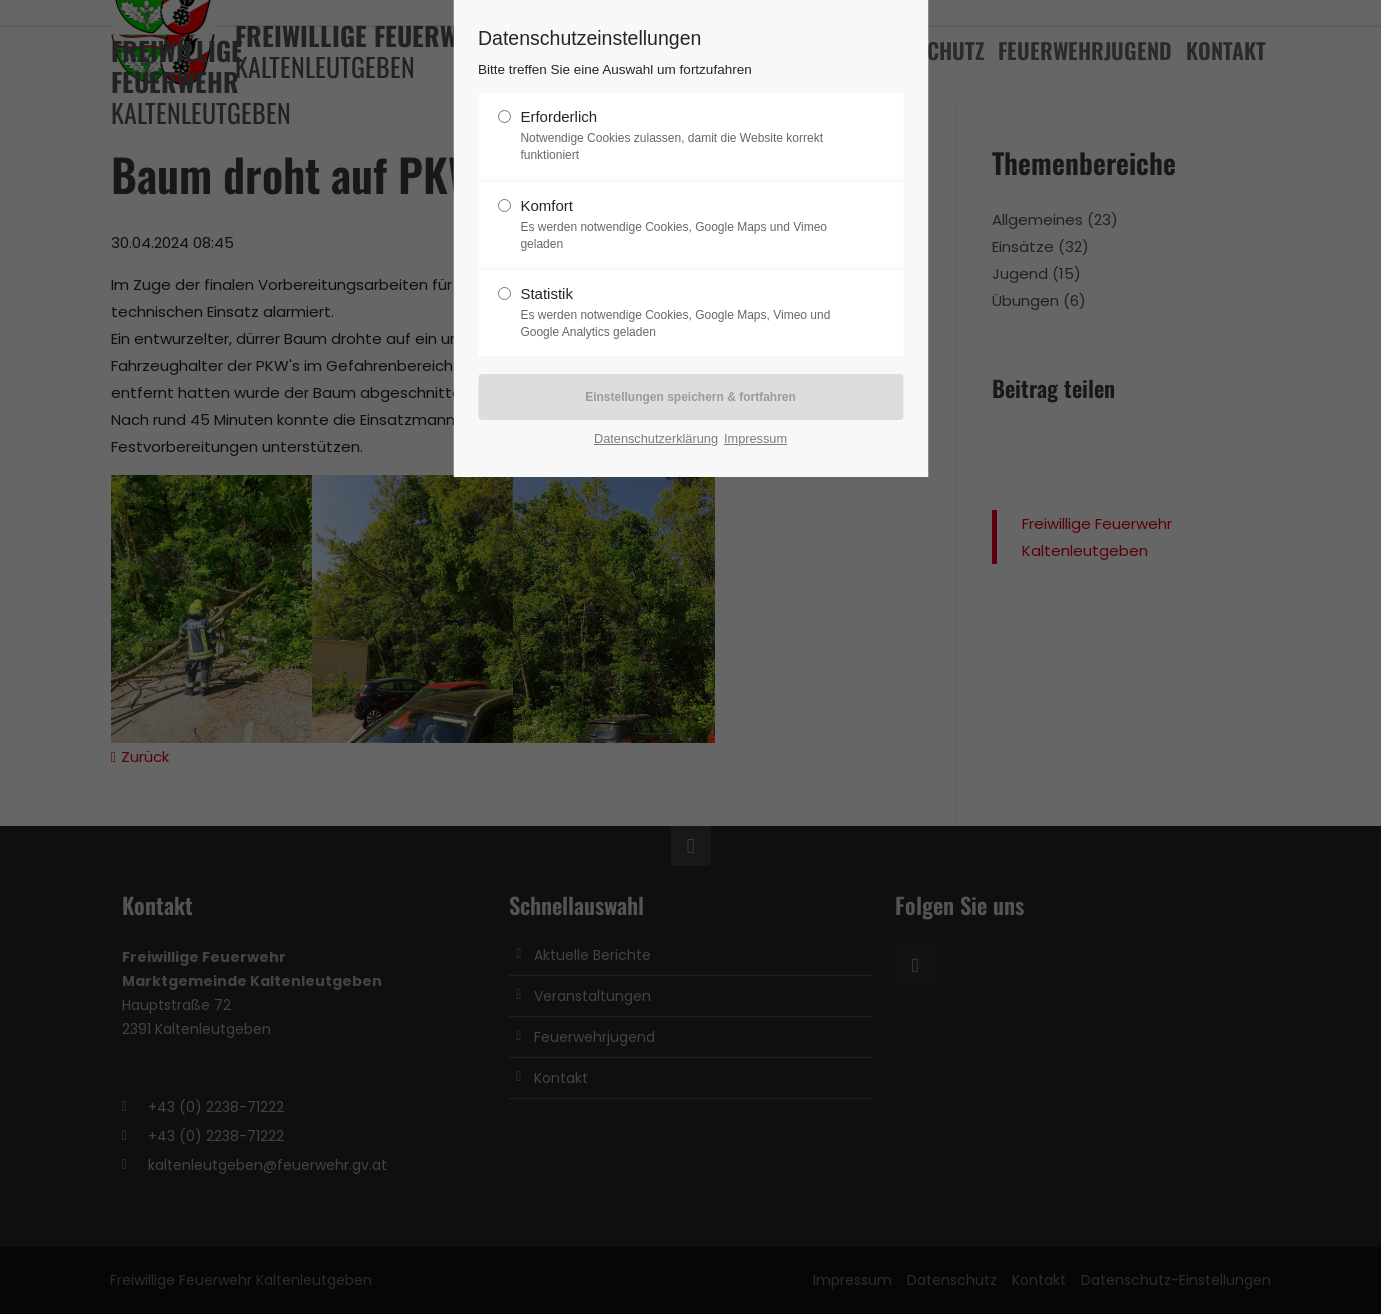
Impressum (755, 438)
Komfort (682, 225)
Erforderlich (682, 136)
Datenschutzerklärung (656, 438)
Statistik (682, 313)
